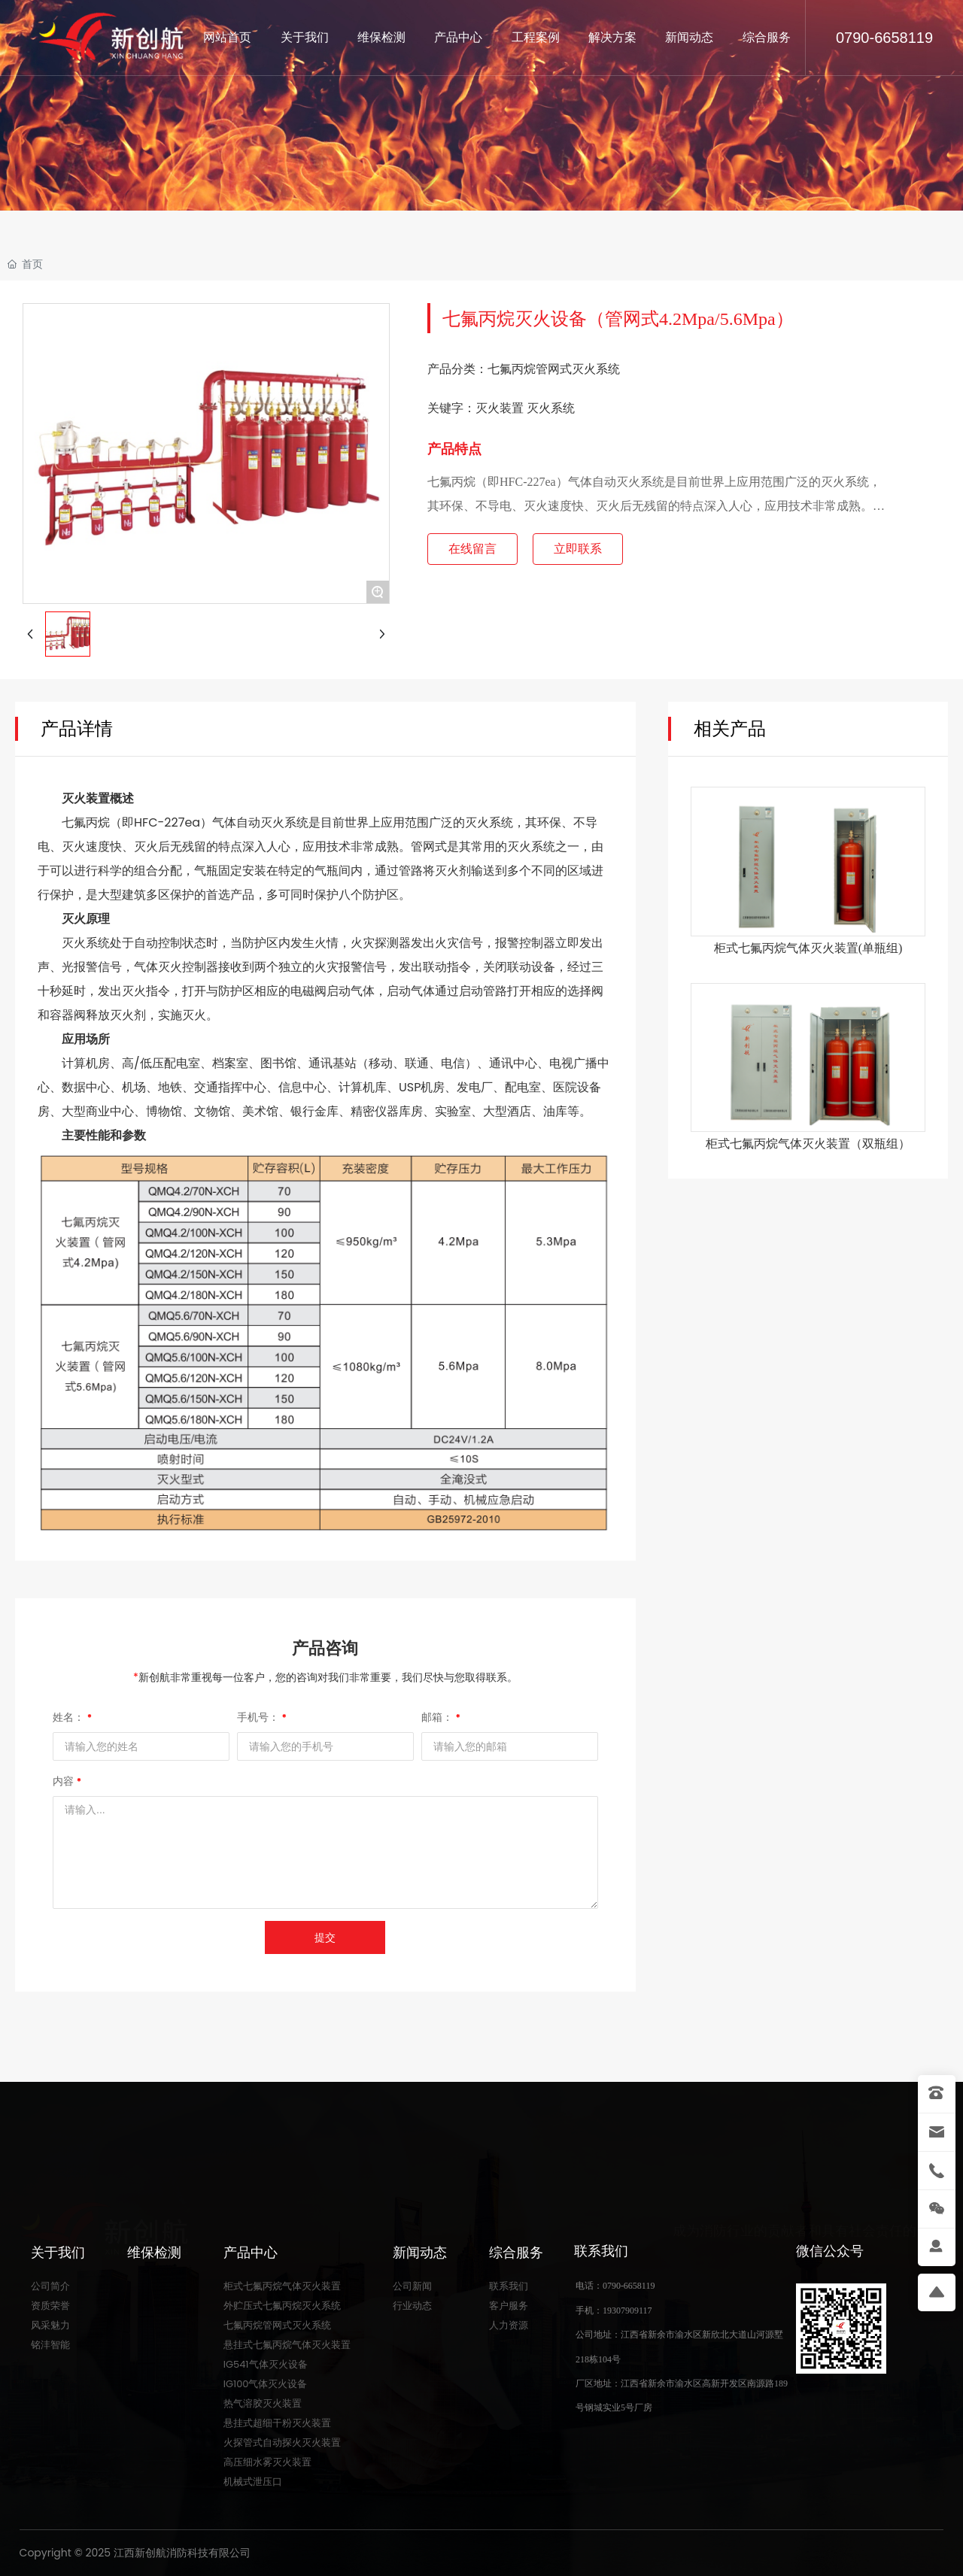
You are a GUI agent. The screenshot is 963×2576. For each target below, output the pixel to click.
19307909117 (627, 2310)
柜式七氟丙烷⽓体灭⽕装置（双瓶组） (808, 1143)
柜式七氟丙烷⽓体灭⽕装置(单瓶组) (808, 948)
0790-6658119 (884, 37)
